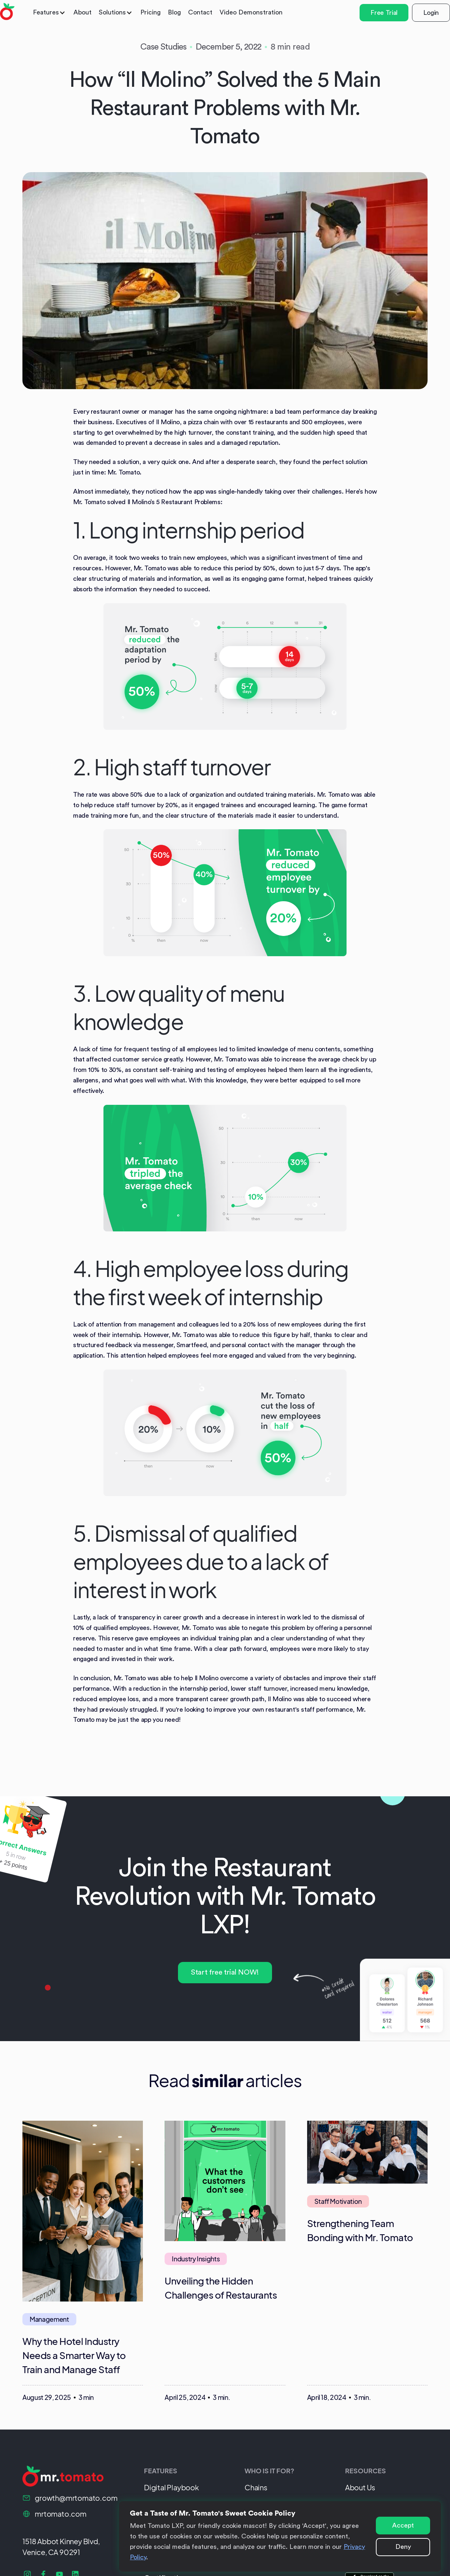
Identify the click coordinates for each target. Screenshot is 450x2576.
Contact (200, 12)
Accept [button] (403, 2525)
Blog (174, 12)
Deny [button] (403, 2546)
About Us (360, 2487)
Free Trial (383, 12)
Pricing (150, 12)
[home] (7, 12)
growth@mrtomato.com (76, 2497)
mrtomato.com (60, 2513)
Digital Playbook (171, 2487)
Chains (256, 2487)
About (82, 12)
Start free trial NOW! (225, 1972)
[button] (49, 12)
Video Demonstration (251, 12)
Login (431, 12)
